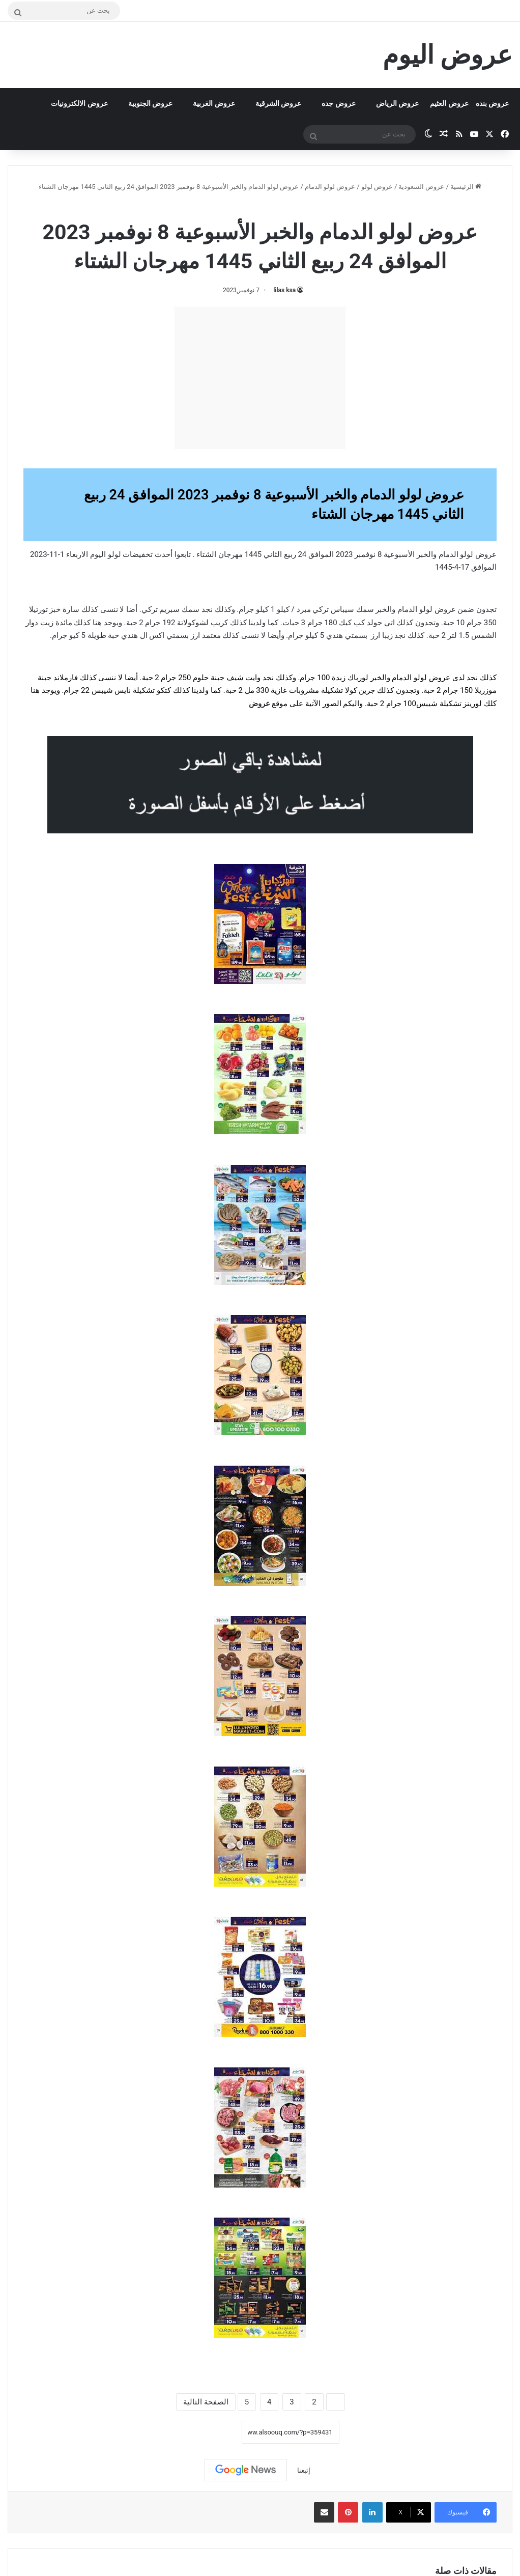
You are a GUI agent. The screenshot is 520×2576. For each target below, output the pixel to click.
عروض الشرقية (278, 103)
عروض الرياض (397, 103)
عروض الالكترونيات (79, 103)
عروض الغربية (214, 103)
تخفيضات (138, 554)
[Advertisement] (260, 377)
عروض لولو (377, 186)
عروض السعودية (421, 186)
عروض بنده (492, 103)
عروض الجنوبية (150, 103)
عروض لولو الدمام (330, 186)
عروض (259, 703)
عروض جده (338, 103)
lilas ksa (284, 290)
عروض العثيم (449, 103)
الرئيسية (465, 186)
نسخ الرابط (209, 2432)
